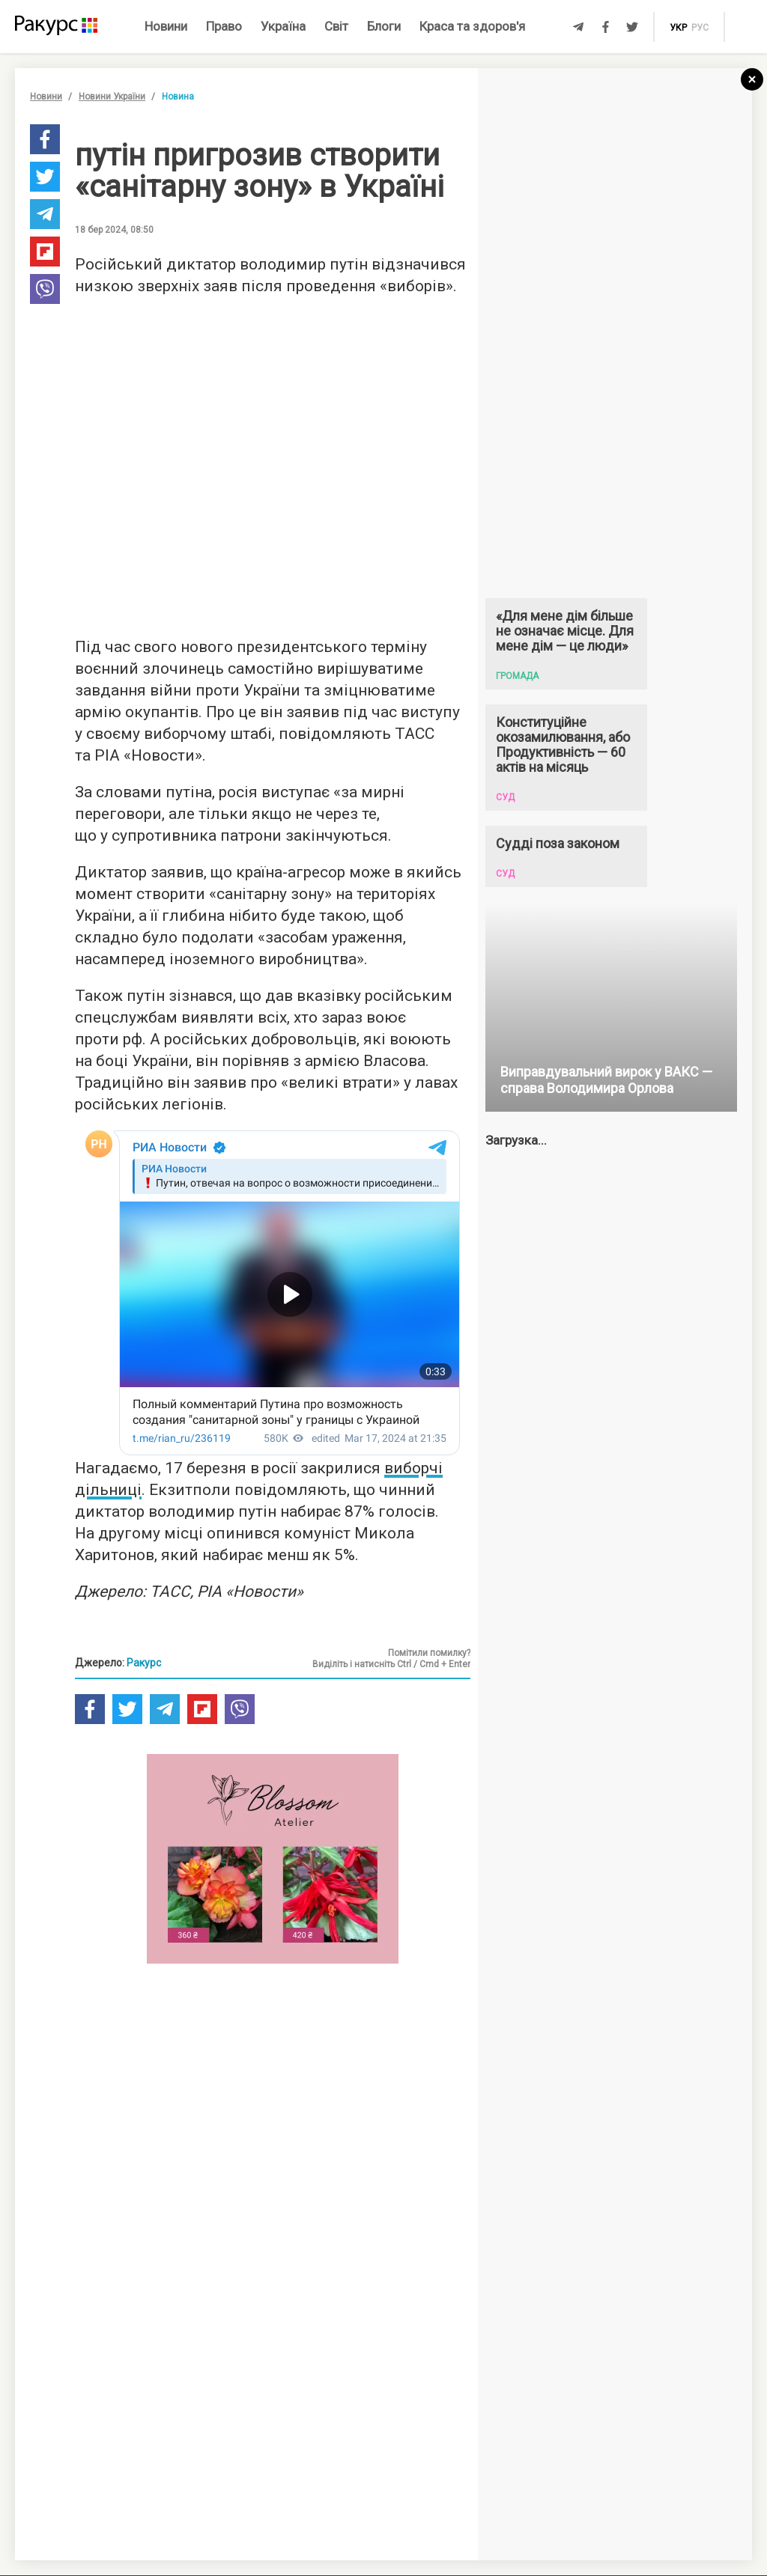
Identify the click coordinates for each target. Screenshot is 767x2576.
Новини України (112, 96)
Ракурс (144, 1663)
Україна (283, 26)
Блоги (384, 26)
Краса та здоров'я (472, 26)
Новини (166, 26)
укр (678, 27)
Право (224, 26)
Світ (336, 26)
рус (700, 27)
